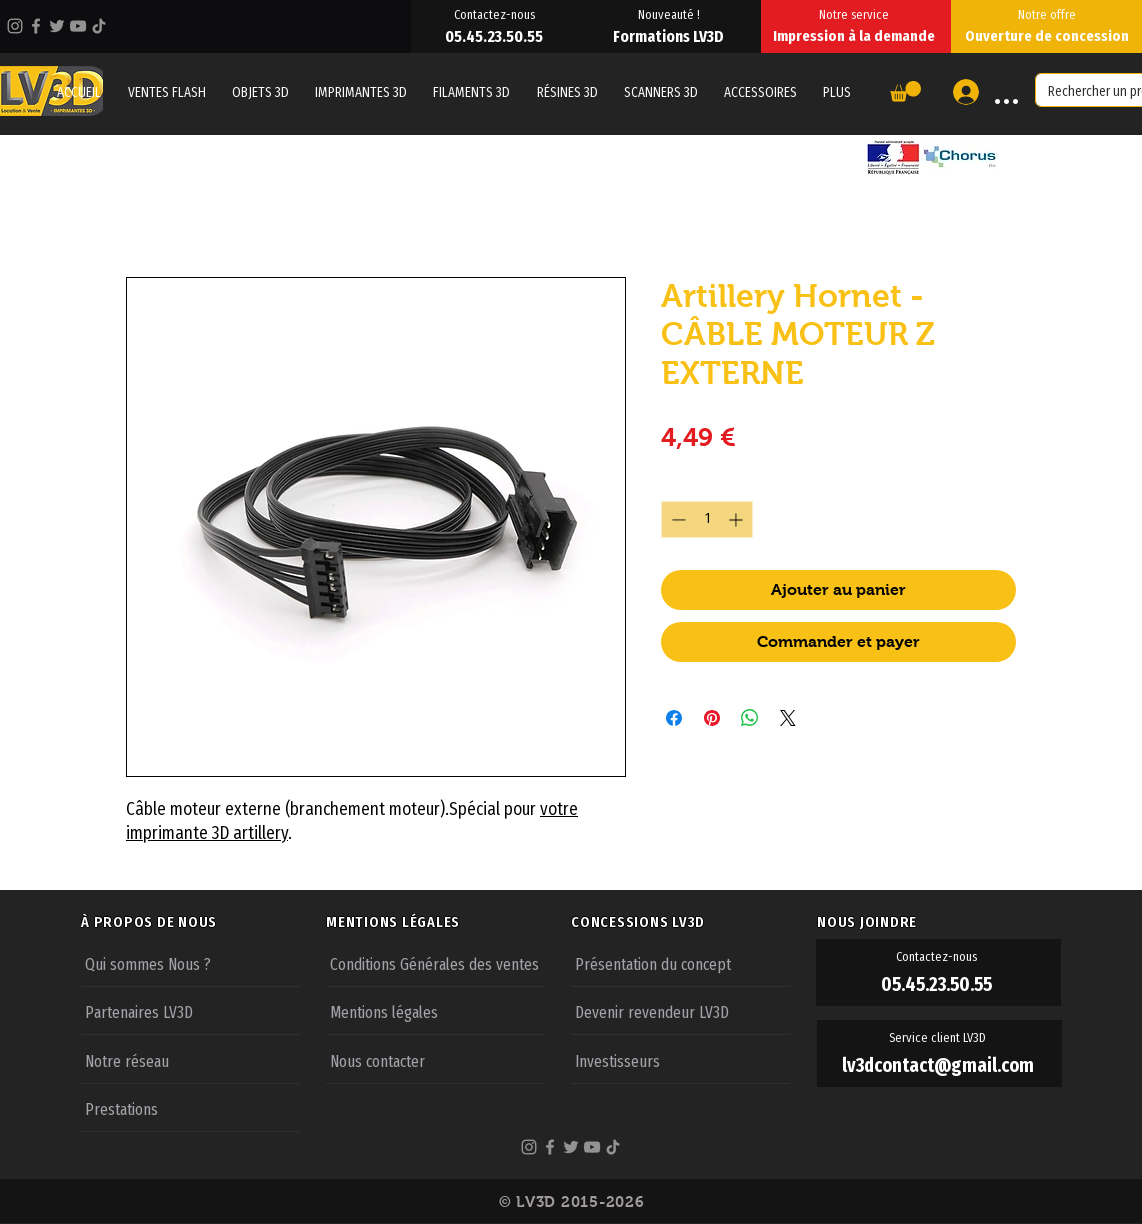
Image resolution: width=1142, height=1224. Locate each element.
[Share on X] (788, 718)
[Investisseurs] (680, 1060)
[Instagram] (15, 26)
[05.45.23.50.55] (496, 36)
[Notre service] (856, 14)
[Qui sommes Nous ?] (190, 963)
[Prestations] (190, 1108)
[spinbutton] (707, 519)
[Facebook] (36, 26)
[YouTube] (78, 26)
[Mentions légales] (435, 1011)
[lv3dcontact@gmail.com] (939, 1065)
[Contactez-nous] (496, 14)
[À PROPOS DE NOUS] (203, 922)
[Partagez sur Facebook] (674, 718)
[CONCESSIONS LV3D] (693, 922)
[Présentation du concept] (680, 963)
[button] (837, 92)
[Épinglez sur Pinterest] (712, 718)
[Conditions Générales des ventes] (435, 963)
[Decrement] (676, 519)
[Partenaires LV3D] (190, 1011)
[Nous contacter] (435, 1060)
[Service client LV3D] (939, 1038)
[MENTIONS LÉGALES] (448, 922)
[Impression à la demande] (856, 36)
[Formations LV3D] (670, 36)
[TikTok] (99, 26)
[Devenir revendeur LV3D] (680, 1011)
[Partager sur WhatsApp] (750, 718)
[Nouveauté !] (670, 14)
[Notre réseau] (190, 1060)
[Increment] (737, 519)
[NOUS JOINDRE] (939, 922)
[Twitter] (57, 26)
